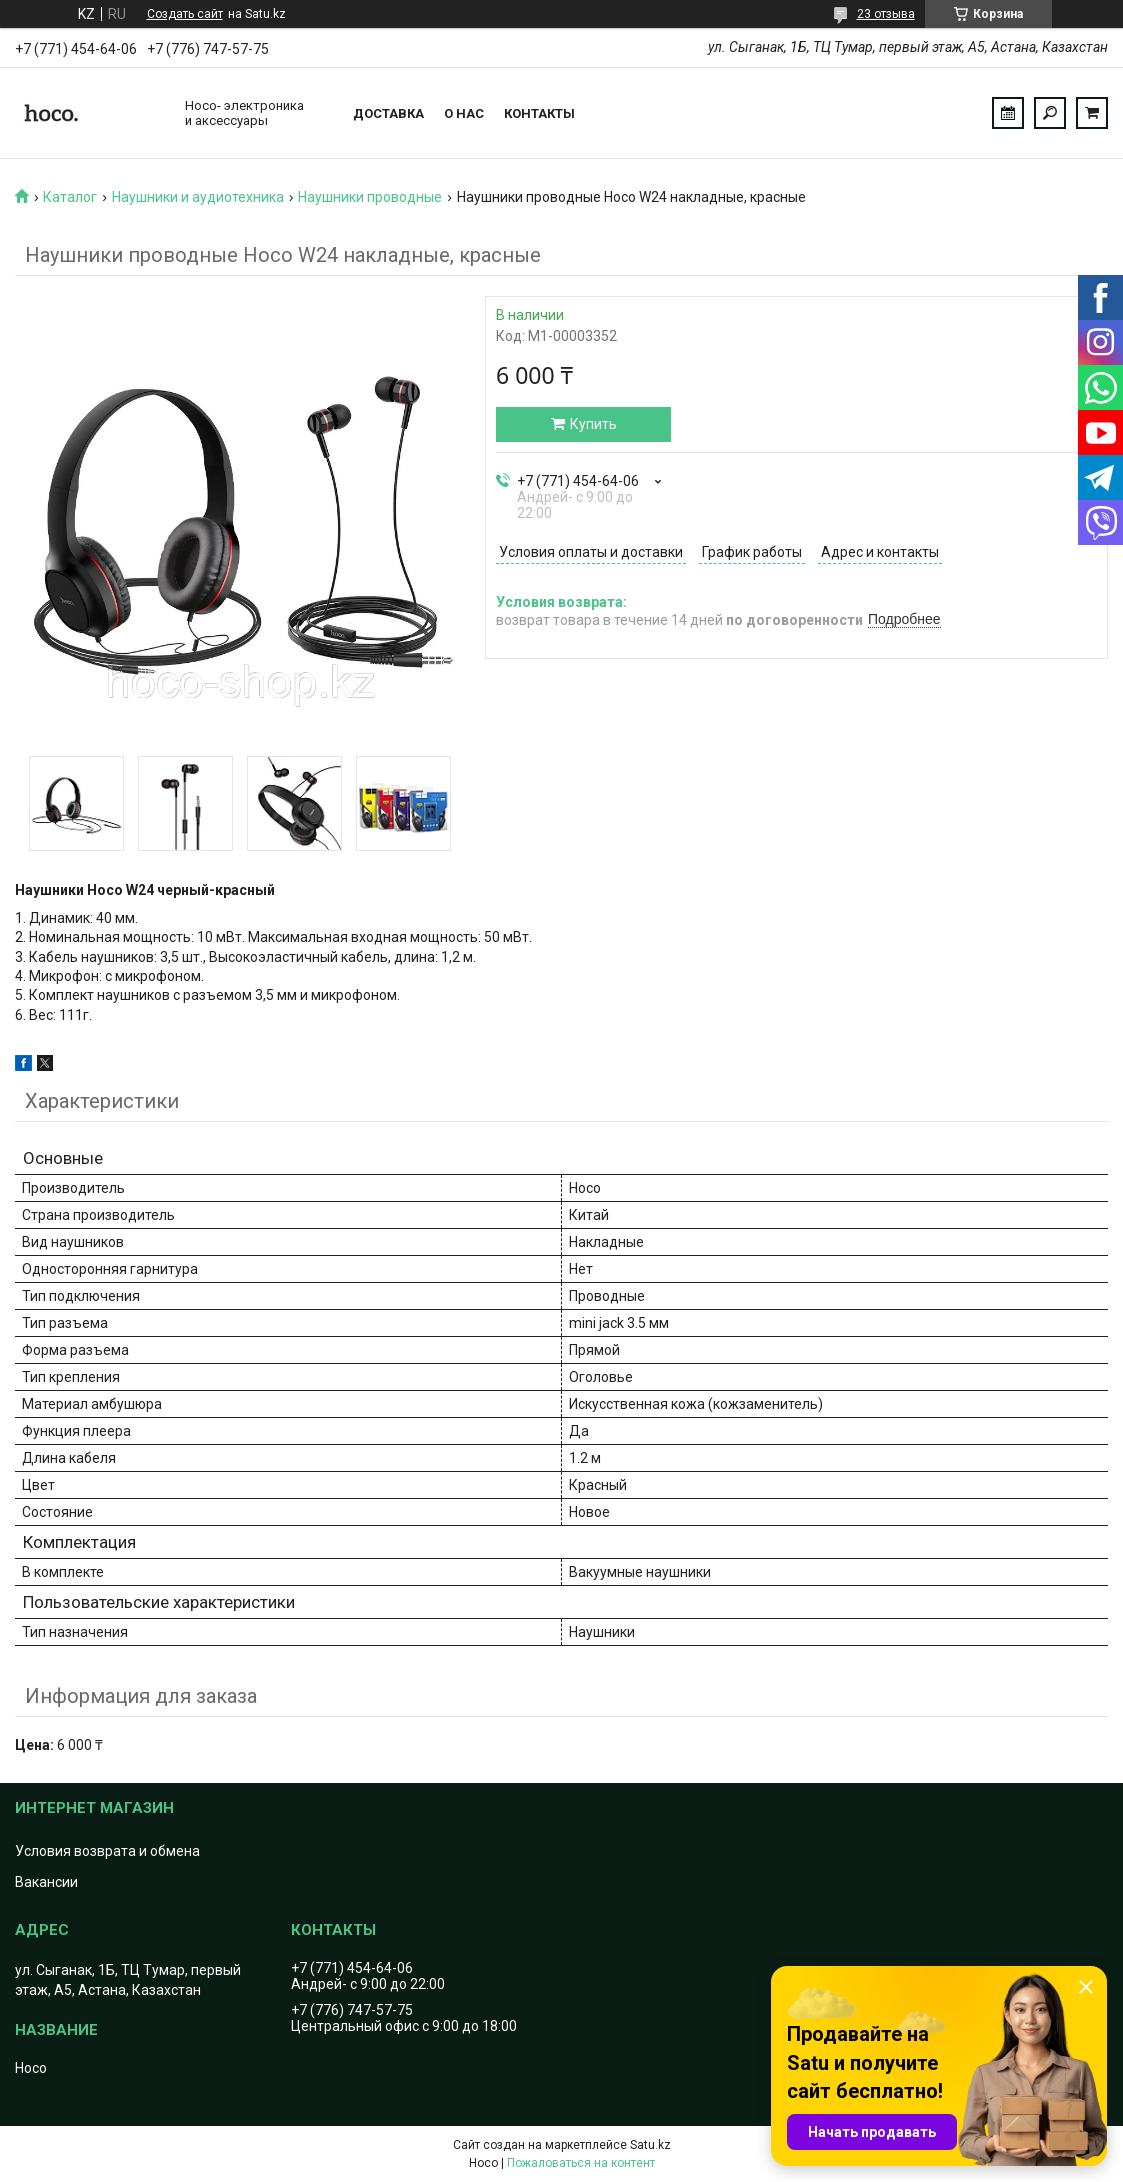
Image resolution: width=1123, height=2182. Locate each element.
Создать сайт (185, 14)
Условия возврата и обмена (107, 1851)
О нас (464, 113)
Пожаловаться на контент (581, 2163)
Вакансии (46, 1882)
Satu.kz (650, 2145)
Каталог (70, 197)
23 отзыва (886, 14)
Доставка (388, 113)
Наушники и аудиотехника (198, 197)
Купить (593, 424)
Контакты (539, 113)
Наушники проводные (370, 197)
